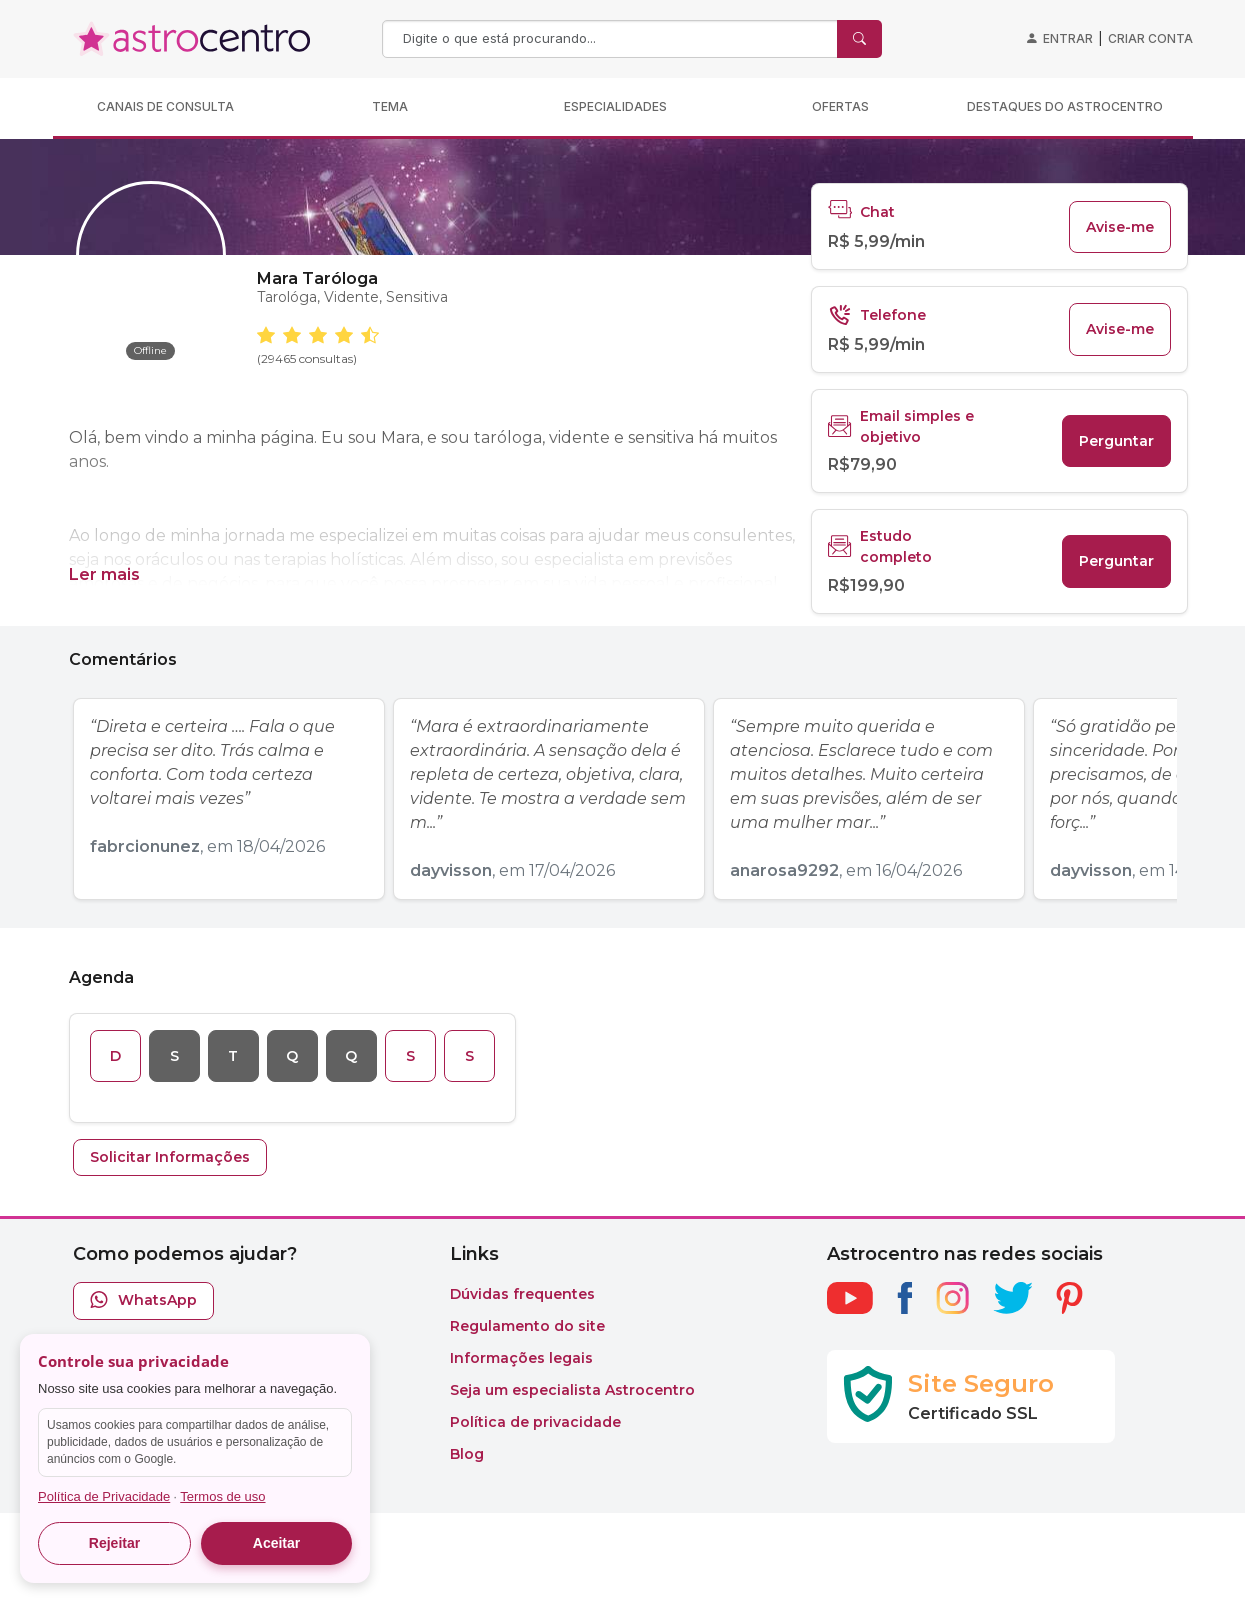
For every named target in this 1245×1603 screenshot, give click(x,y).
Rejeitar (114, 1543)
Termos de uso (222, 1496)
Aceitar (276, 1543)
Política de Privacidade (104, 1496)
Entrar (1068, 38)
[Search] (612, 39)
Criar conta (1150, 38)
